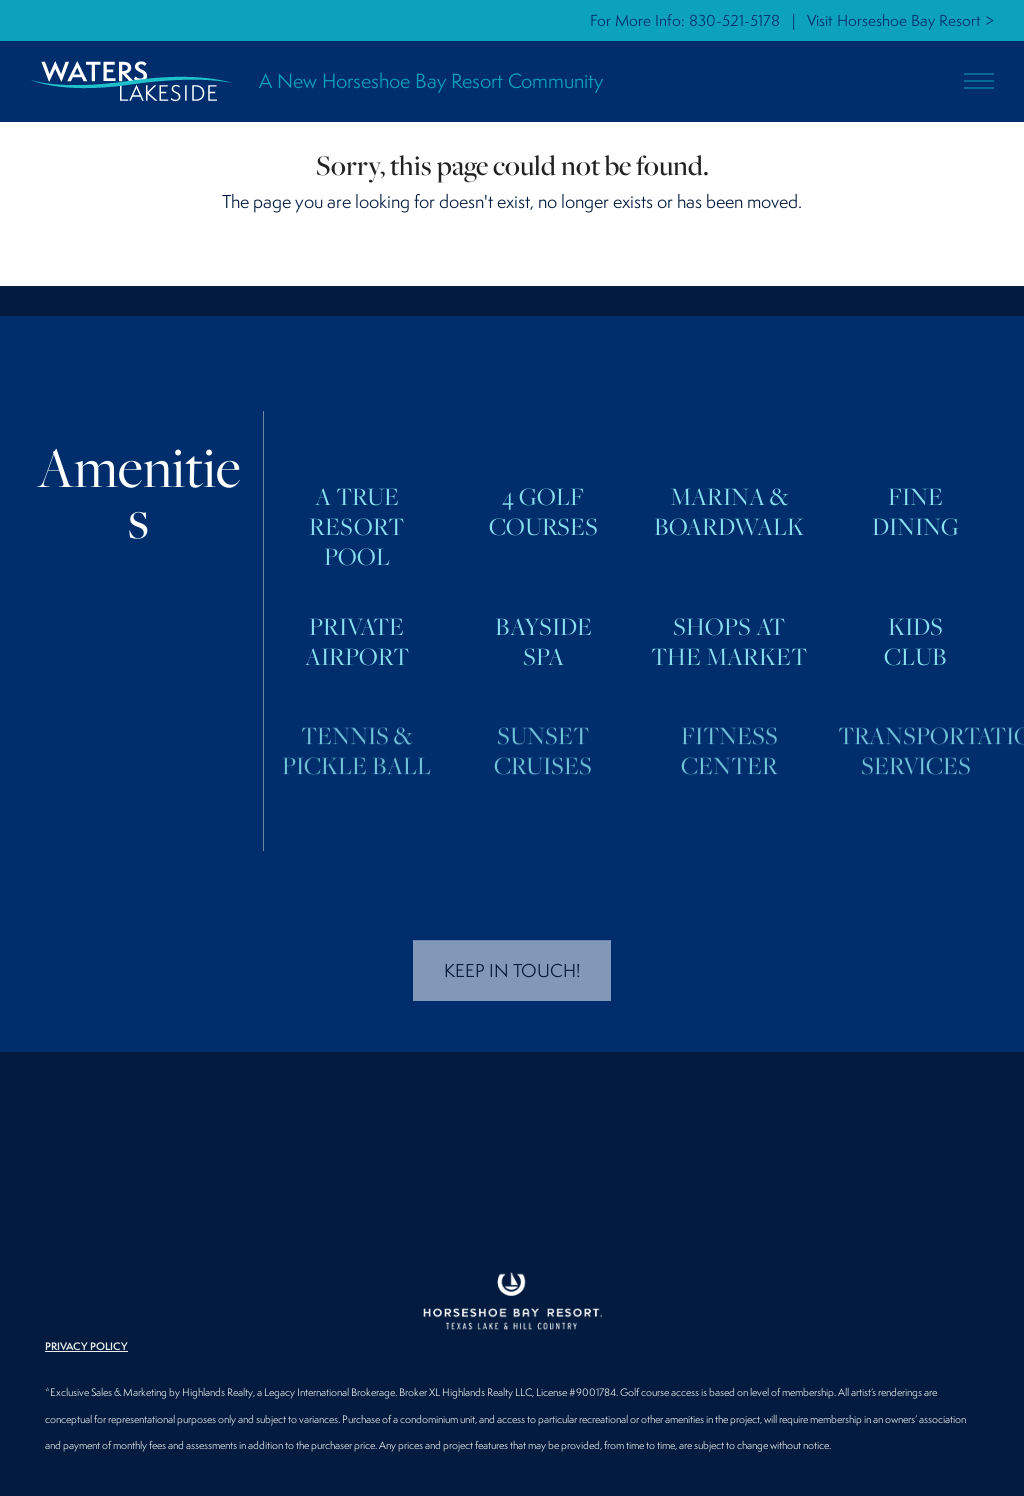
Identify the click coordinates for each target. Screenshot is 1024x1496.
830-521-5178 (734, 20)
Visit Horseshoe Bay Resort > (900, 20)
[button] (979, 81)
